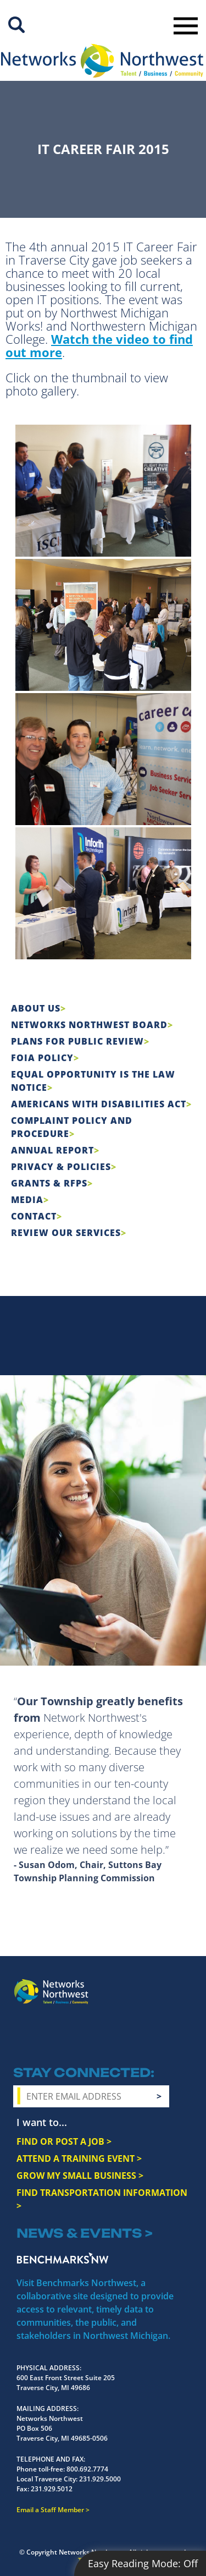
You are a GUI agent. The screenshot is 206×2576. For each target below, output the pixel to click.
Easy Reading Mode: (143, 2563)
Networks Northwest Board (89, 1025)
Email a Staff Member (50, 2509)
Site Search (16, 25)
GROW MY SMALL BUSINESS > (79, 2175)
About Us (35, 1008)
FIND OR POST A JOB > (64, 2141)
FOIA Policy (42, 1058)
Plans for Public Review (77, 1041)
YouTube (85, 2037)
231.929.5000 (100, 2479)
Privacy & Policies (61, 1167)
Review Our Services (66, 1233)
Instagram (43, 2037)
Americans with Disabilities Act (98, 1104)
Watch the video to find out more (99, 345)
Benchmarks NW (62, 2258)
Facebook (23, 2036)
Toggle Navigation (186, 26)
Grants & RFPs (49, 1183)
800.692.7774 (87, 2469)
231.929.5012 (52, 2488)
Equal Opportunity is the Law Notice (93, 1081)
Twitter (63, 2036)
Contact (34, 1216)
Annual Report (52, 1150)
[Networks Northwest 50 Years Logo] (102, 60)
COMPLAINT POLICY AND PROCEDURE (71, 1127)
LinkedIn (111, 2035)
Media (27, 1200)
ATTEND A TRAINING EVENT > (79, 2158)
